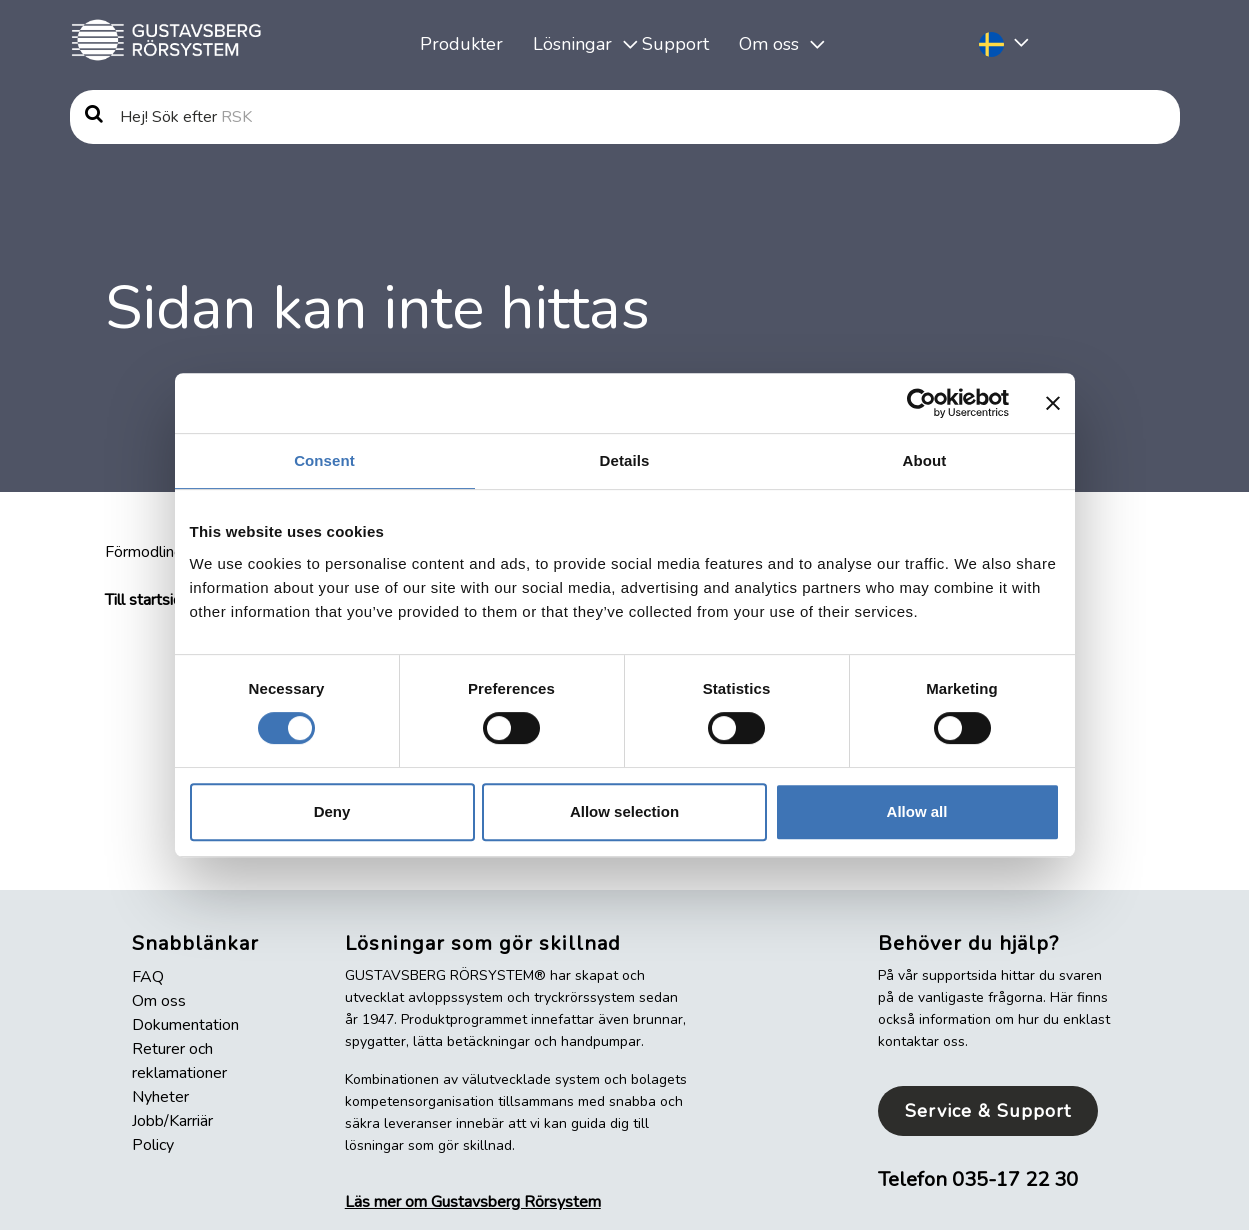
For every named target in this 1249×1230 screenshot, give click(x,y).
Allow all (917, 811)
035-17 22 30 (1015, 1179)
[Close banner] (1053, 403)
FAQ (148, 977)
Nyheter (160, 1097)
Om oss (769, 44)
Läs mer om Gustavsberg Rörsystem (473, 1202)
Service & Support (988, 1111)
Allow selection (624, 811)
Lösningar (572, 44)
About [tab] (925, 460)
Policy (153, 1145)
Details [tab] (625, 460)
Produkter (461, 44)
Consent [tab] (324, 460)
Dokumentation (185, 1025)
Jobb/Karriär (172, 1121)
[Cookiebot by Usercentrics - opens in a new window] (921, 403)
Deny (332, 811)
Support (675, 44)
